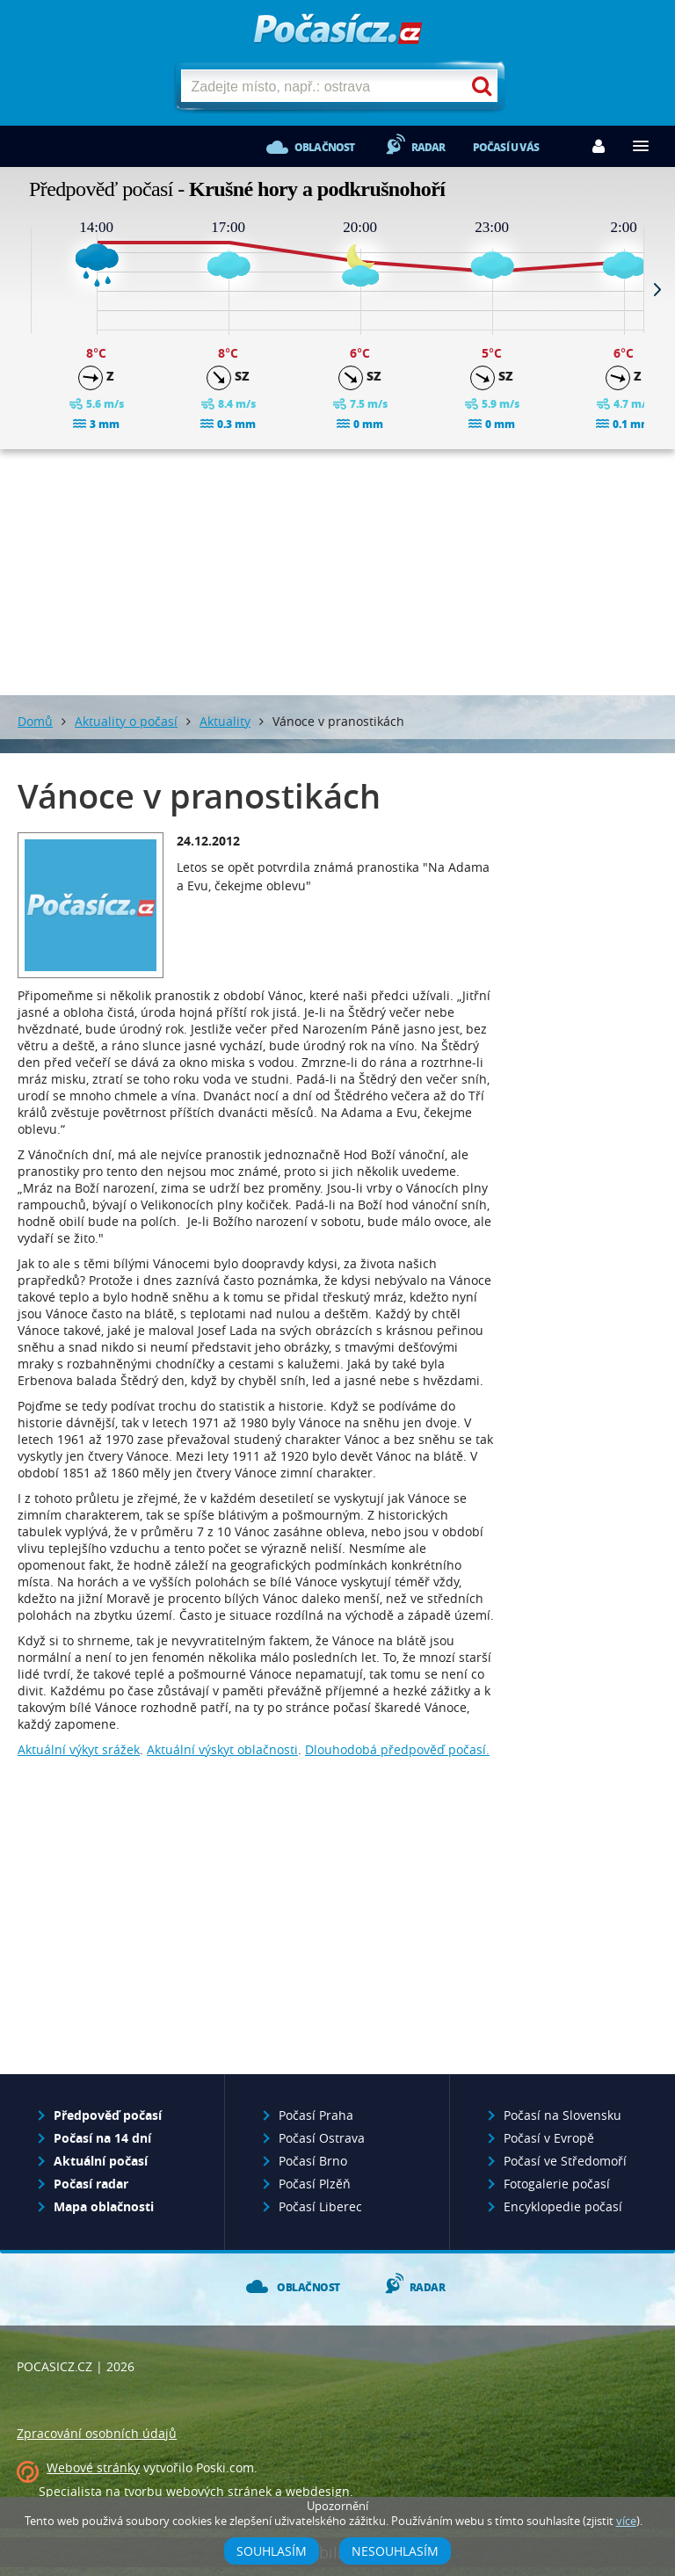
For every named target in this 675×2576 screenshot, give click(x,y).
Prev (17, 289)
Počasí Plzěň (315, 2183)
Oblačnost (324, 147)
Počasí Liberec (320, 2206)
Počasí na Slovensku (562, 2115)
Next (657, 289)
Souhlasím (271, 2551)
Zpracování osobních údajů (97, 2433)
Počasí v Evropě (549, 2138)
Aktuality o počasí (126, 721)
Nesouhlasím (395, 2551)
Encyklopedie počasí (563, 2206)
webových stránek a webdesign (258, 2491)
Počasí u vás (506, 147)
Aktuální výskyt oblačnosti (222, 1749)
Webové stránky (93, 2467)
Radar (428, 147)
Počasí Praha (316, 2115)
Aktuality (225, 721)
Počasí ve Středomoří (565, 2160)
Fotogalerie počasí (557, 2183)
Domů (35, 721)
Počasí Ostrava (322, 2138)
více (626, 2521)
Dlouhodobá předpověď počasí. (397, 1749)
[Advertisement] (337, 572)
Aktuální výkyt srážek (79, 1749)
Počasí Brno (313, 2160)
